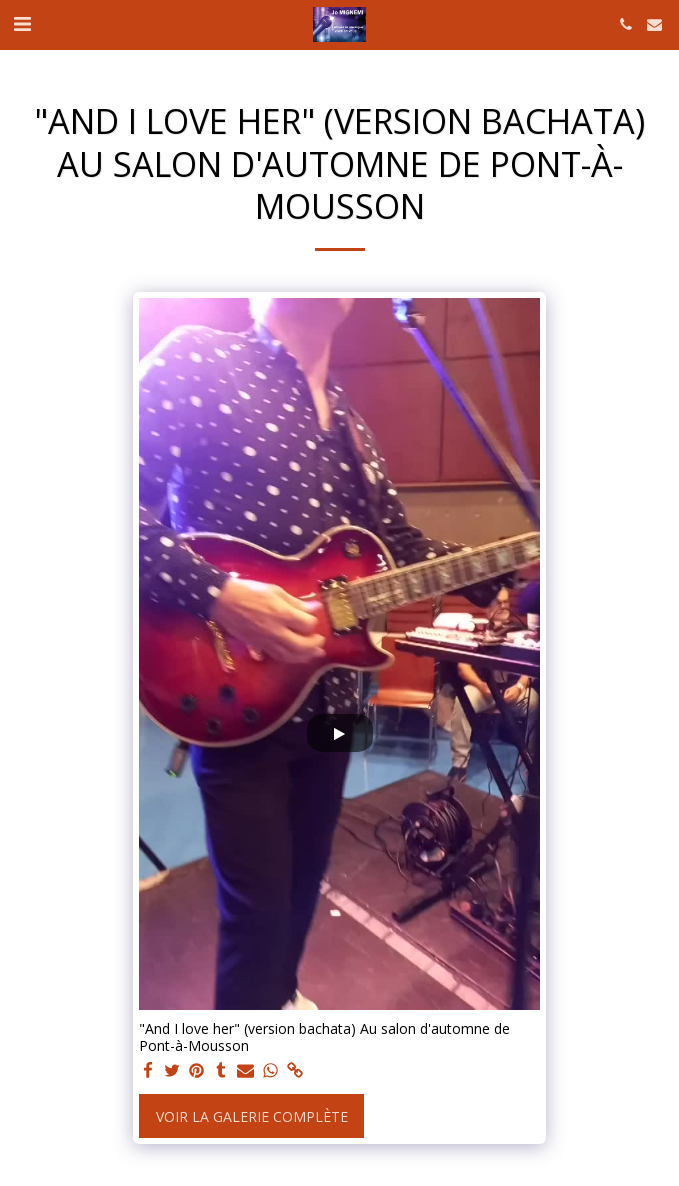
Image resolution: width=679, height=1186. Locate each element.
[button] (22, 23)
